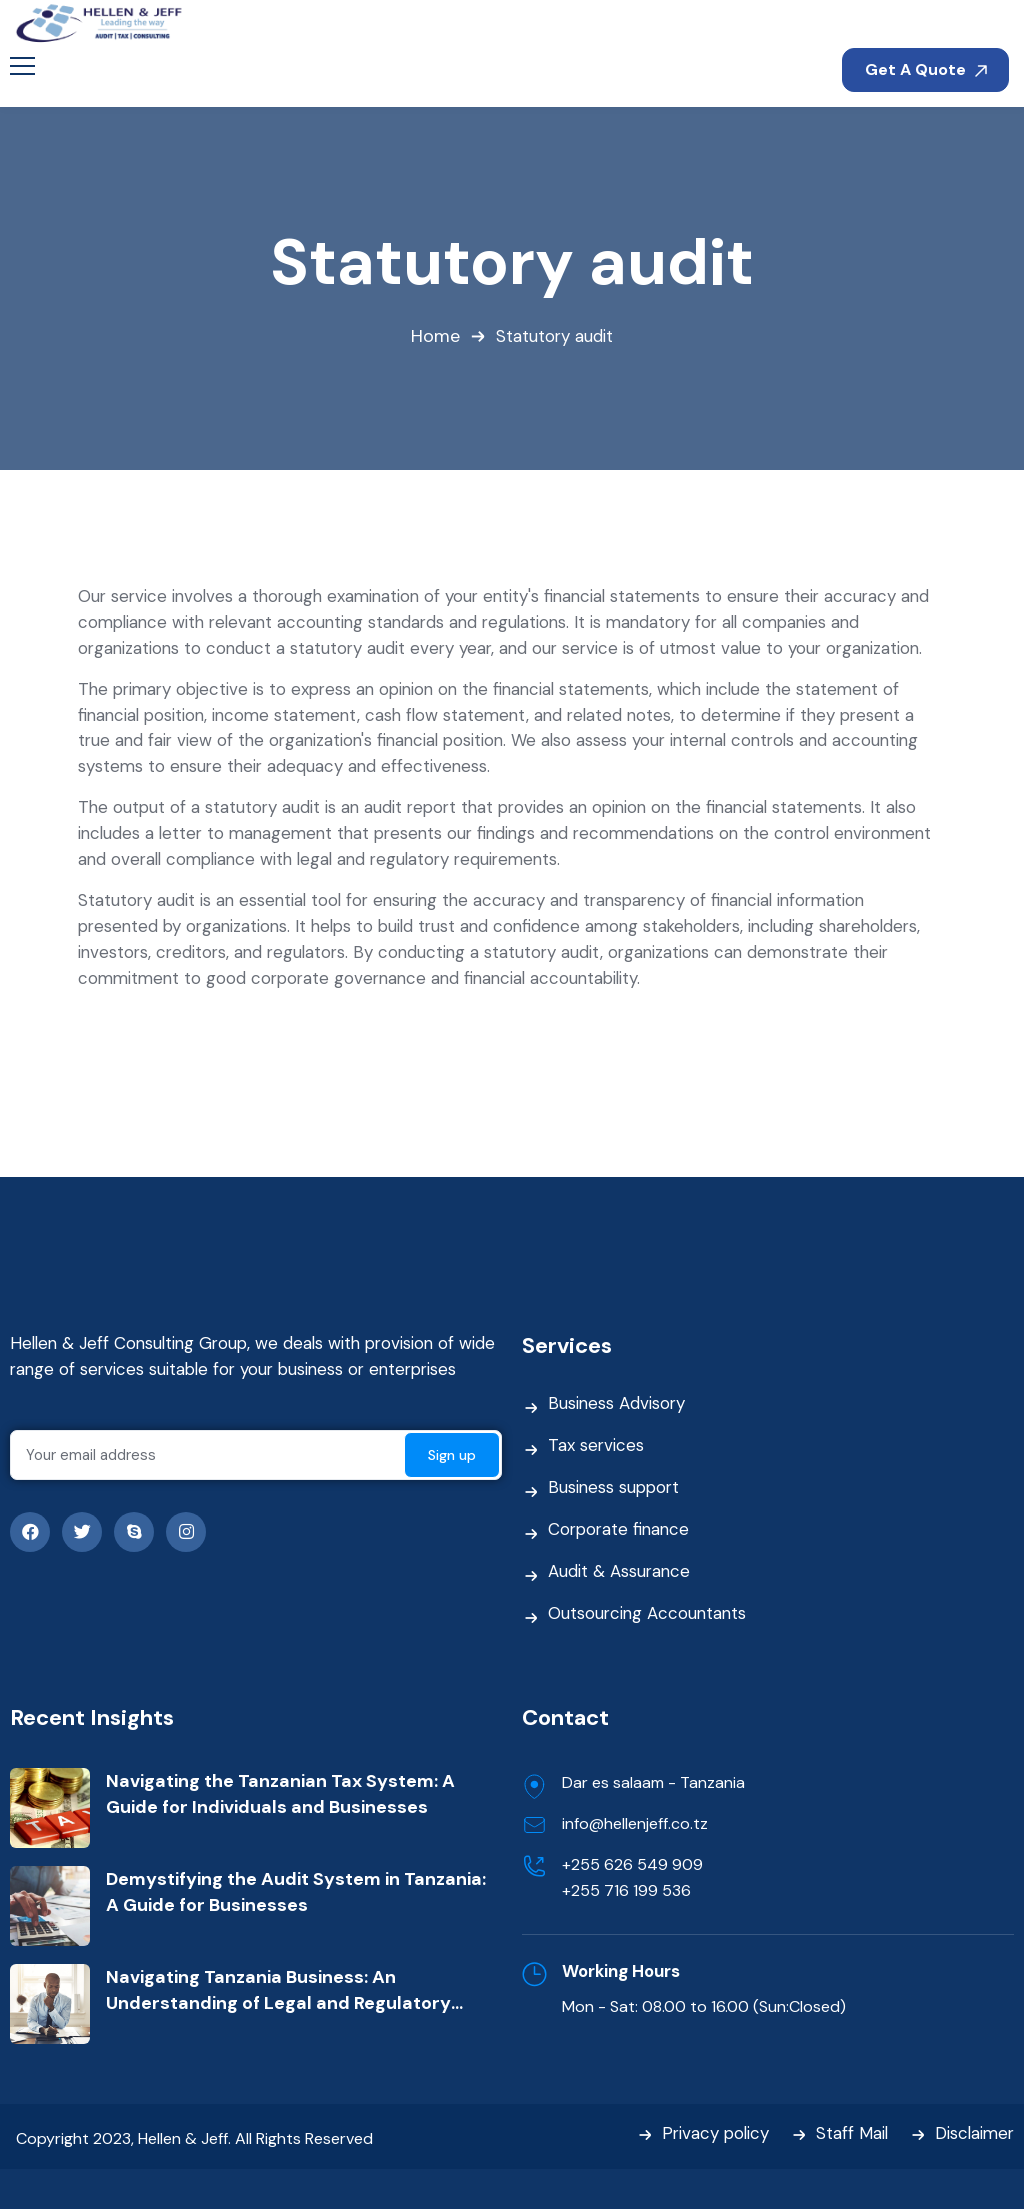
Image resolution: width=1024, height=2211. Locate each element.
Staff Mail (848, 2136)
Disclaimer (973, 2136)
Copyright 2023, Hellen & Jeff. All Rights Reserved (194, 2140)
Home (435, 337)
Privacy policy (710, 2136)
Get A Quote (926, 69)
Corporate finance (621, 1532)
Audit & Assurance (620, 1574)
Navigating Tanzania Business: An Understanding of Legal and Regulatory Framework (278, 1991)
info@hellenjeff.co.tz (635, 1824)
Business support (615, 1490)
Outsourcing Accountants (649, 1616)
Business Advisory (617, 1406)
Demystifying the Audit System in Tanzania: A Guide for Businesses (296, 1893)
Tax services (596, 1448)
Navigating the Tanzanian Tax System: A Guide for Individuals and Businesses (280, 1795)
